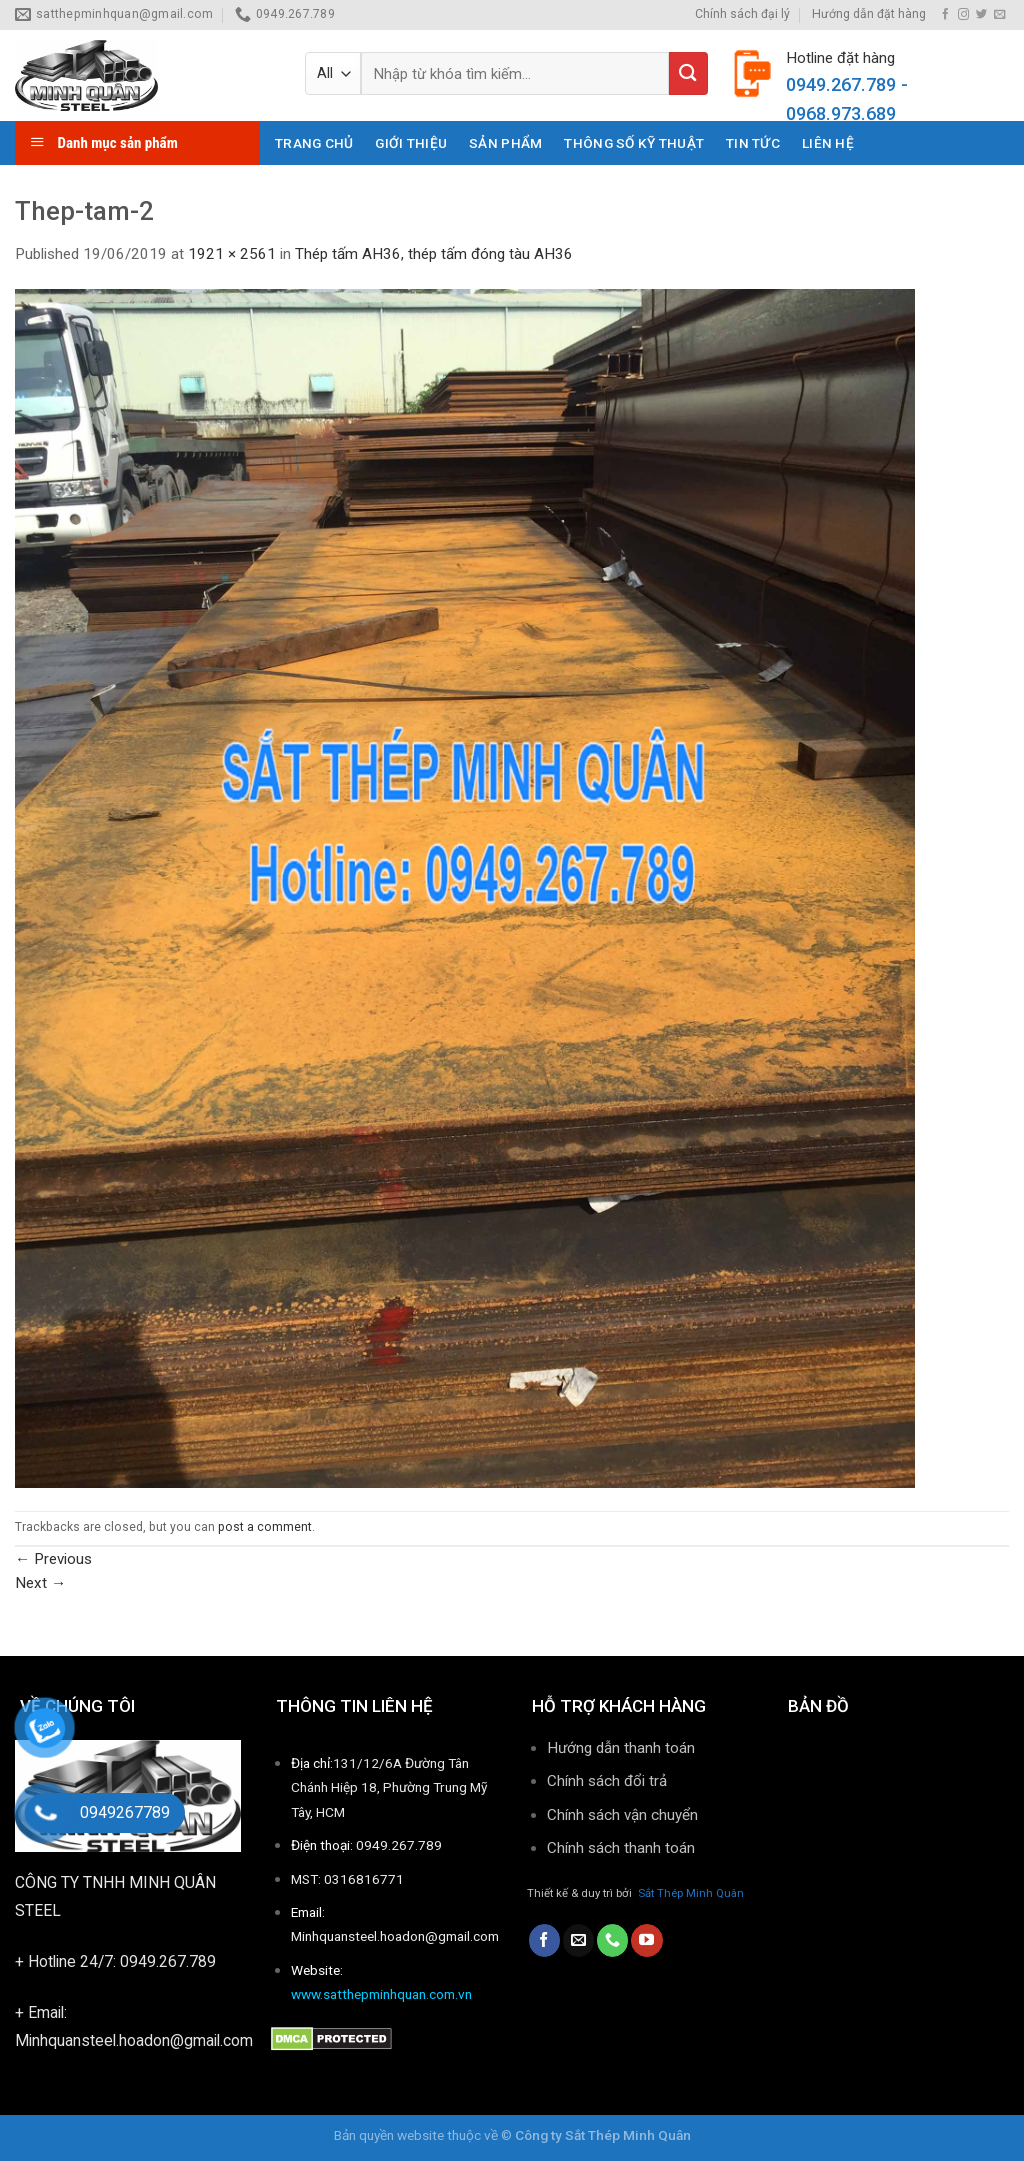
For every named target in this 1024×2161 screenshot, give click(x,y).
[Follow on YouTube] (646, 1940)
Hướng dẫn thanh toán (621, 1748)
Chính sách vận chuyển (622, 1815)
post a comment (265, 1527)
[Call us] (612, 1940)
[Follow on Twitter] (981, 15)
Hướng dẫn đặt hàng (869, 14)
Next (40, 1583)
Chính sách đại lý (742, 14)
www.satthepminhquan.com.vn (381, 1994)
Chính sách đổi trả (607, 1781)
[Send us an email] (999, 15)
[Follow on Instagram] (963, 15)
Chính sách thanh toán (623, 1848)
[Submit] (688, 73)
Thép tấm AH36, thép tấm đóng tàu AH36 (434, 254)
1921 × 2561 (232, 254)
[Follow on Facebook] (945, 15)
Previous (53, 1559)
